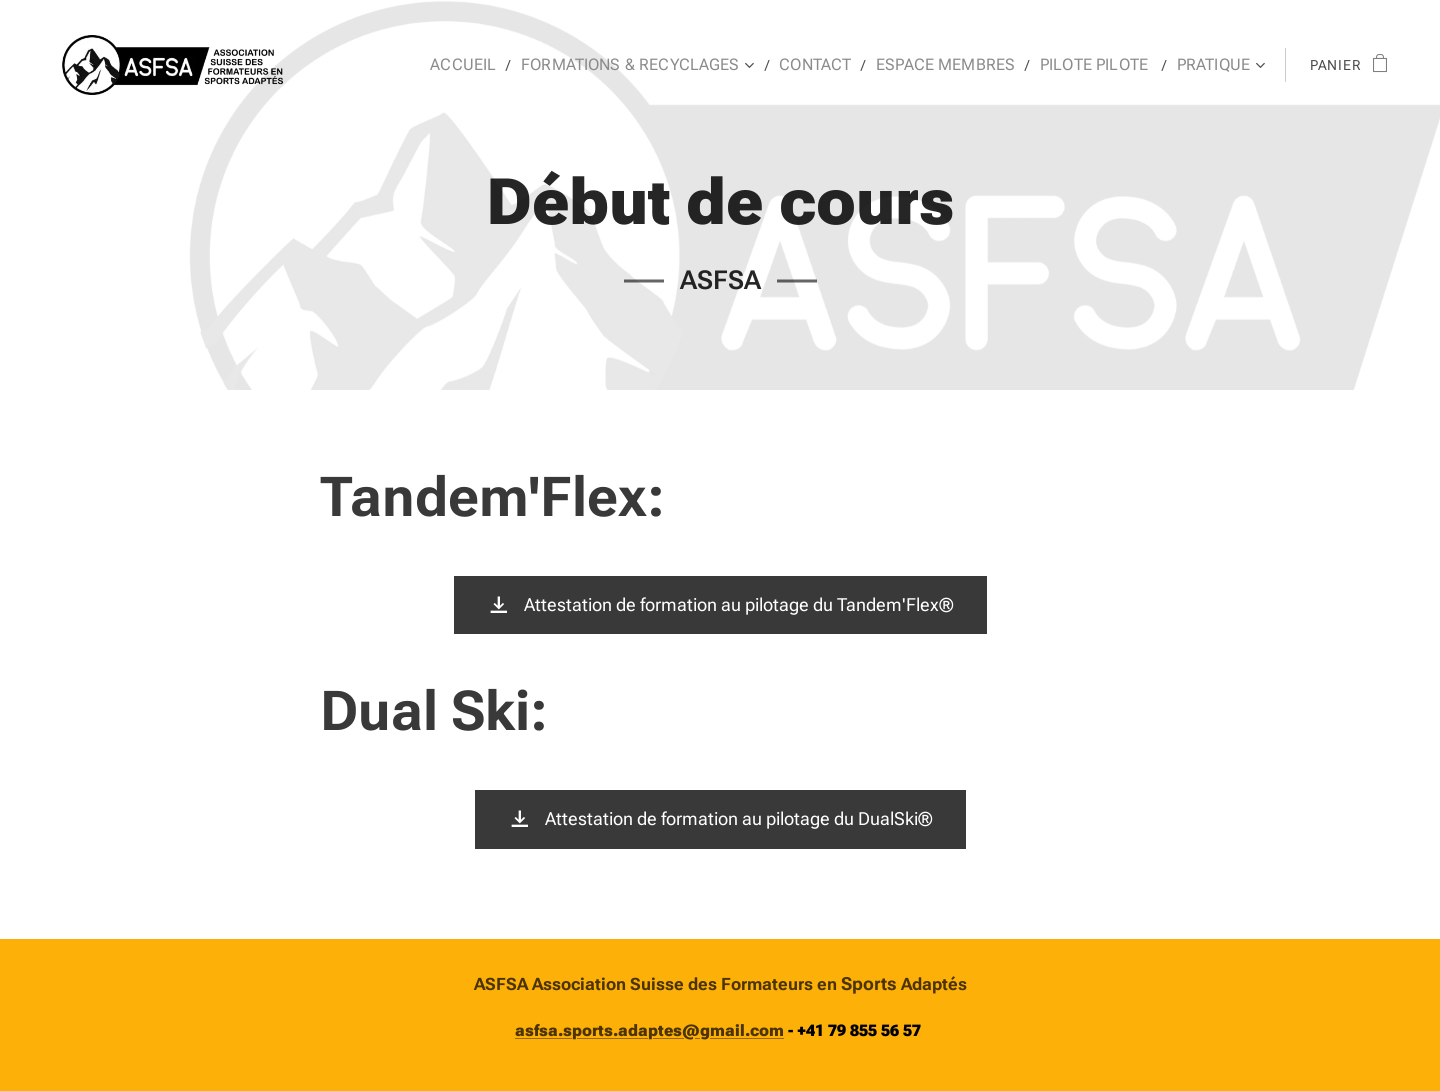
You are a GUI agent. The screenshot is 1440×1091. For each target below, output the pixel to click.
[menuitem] (511, 65)
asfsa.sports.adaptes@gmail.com (649, 1030)
